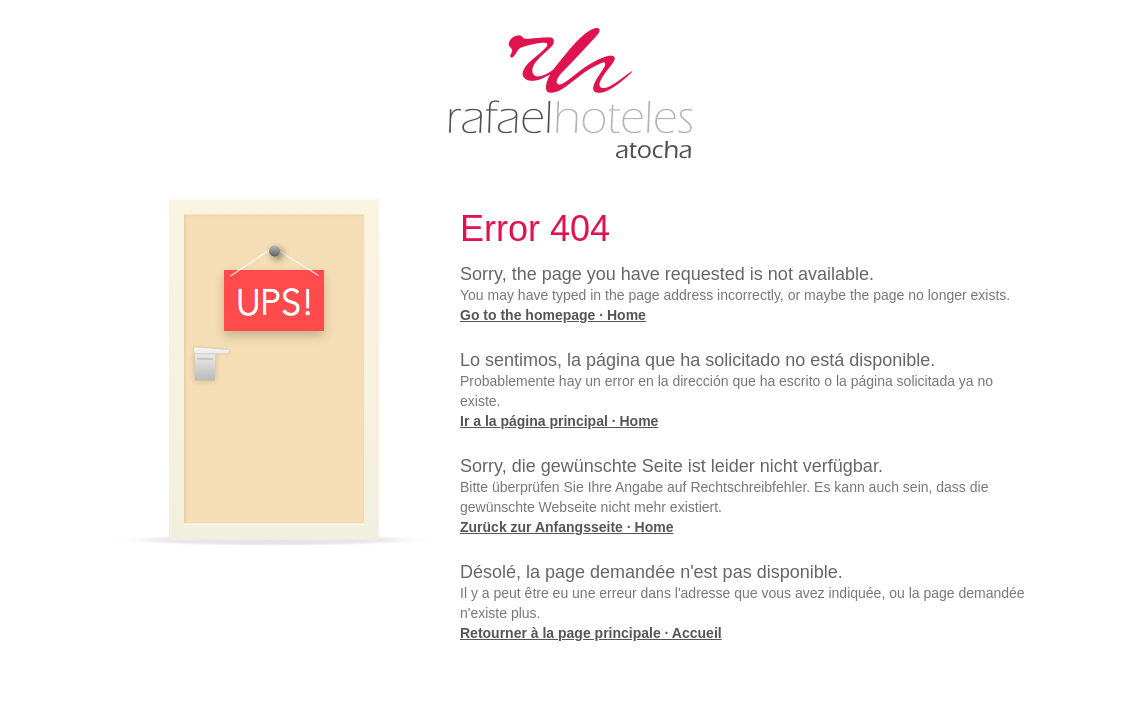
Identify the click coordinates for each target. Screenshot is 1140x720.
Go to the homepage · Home (553, 315)
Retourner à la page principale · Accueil (591, 633)
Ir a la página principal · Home (559, 421)
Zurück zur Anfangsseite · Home (566, 527)
